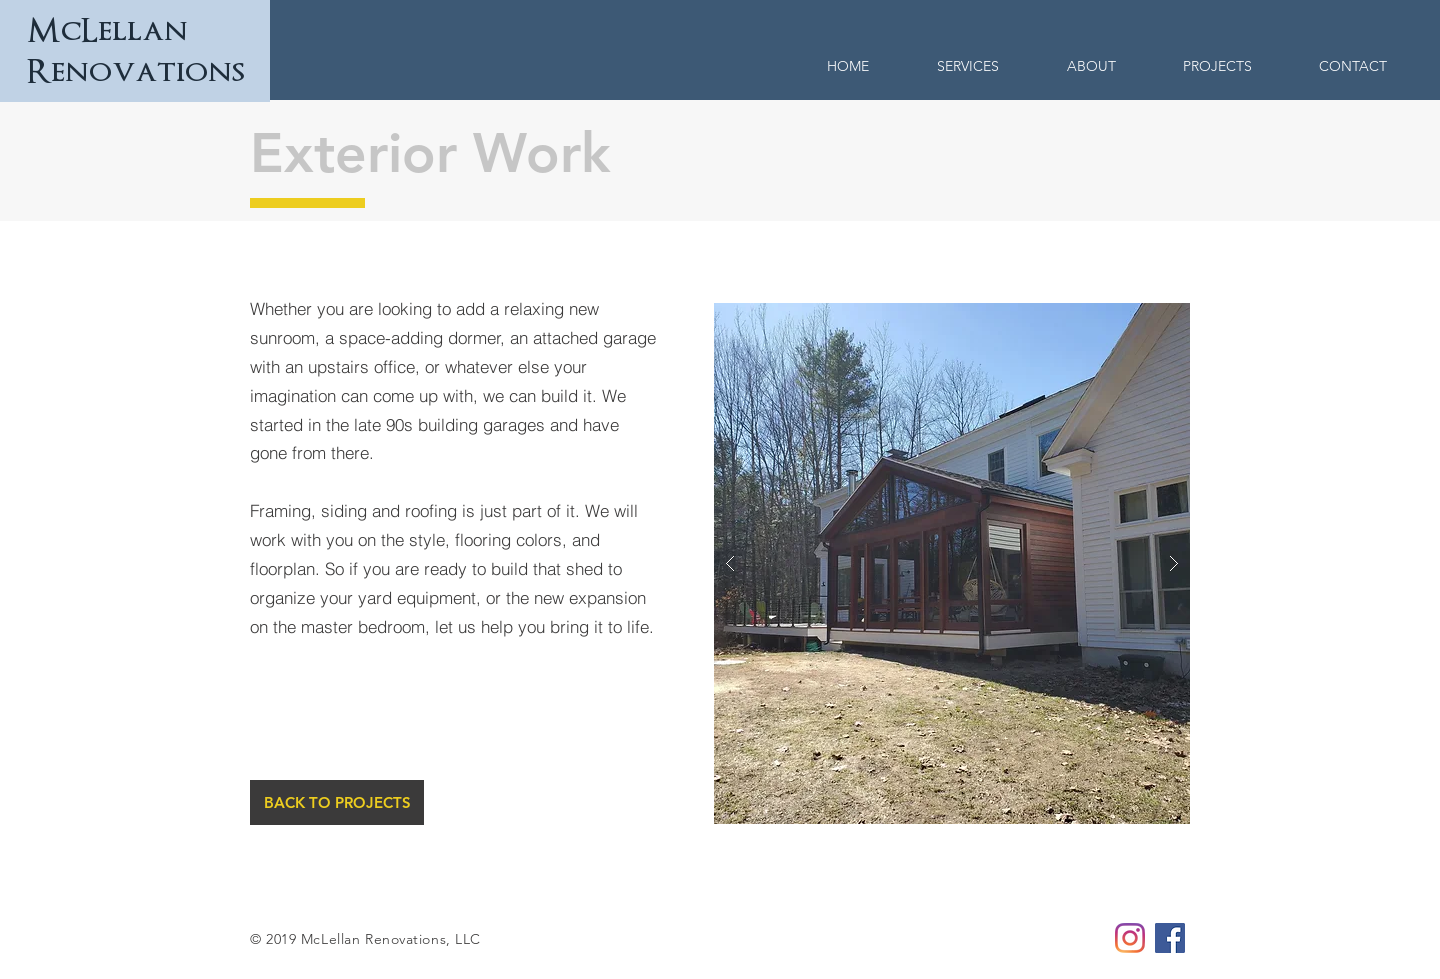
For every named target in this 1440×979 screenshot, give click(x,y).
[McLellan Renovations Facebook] (1170, 938)
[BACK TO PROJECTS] (337, 802)
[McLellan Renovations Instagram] (1130, 938)
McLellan (107, 31)
